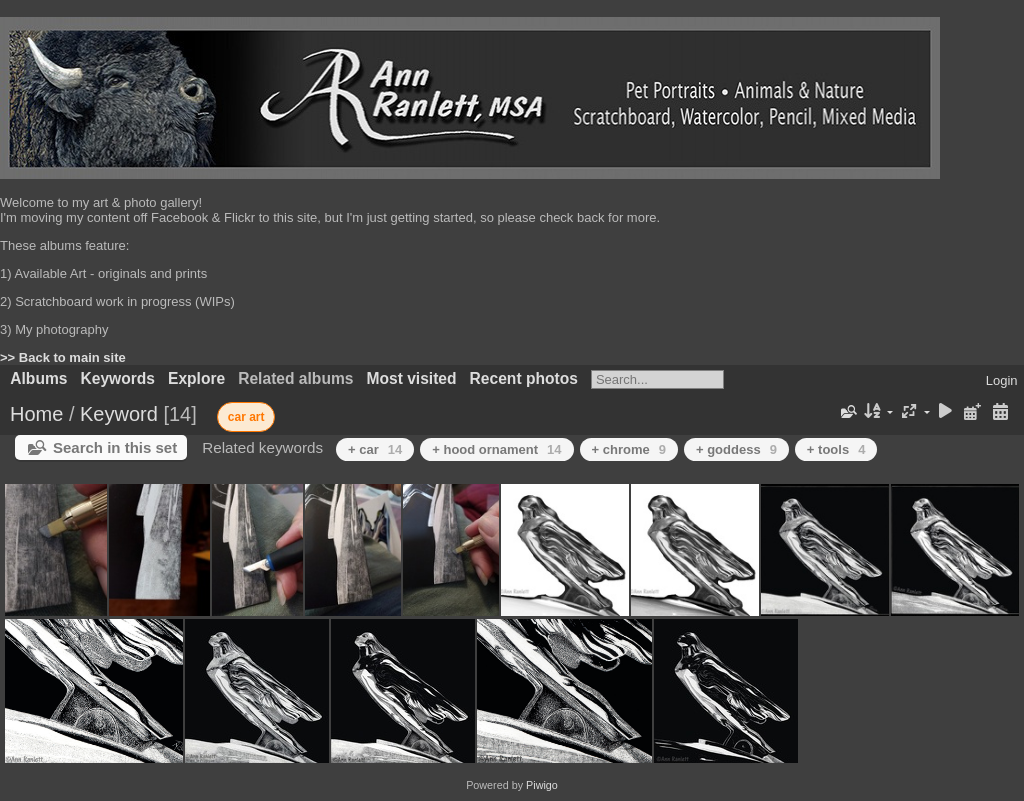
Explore (196, 378)
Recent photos (524, 378)
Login (1002, 380)
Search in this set (115, 447)
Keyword (119, 414)
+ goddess (736, 449)
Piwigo (542, 785)
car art (246, 417)
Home (36, 414)
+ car (375, 449)
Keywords (117, 378)
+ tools (836, 449)
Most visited (411, 378)
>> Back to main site (63, 357)
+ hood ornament (496, 449)
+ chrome (629, 449)
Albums (38, 378)
